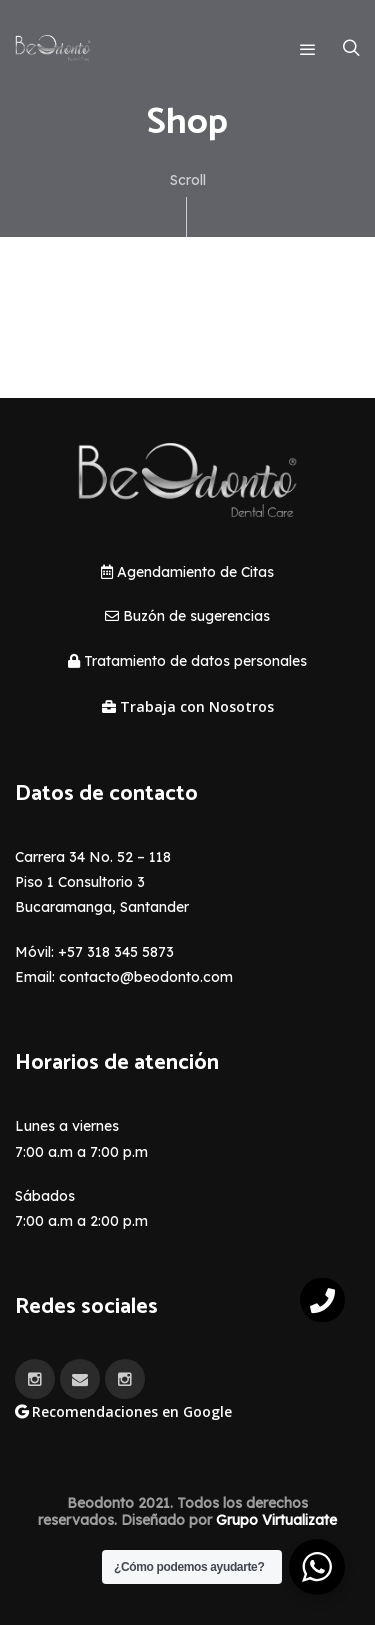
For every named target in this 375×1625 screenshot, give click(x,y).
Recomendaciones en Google (123, 1411)
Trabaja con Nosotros (188, 706)
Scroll (188, 204)
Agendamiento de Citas (187, 572)
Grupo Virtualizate (276, 1520)
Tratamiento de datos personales (187, 661)
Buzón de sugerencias (187, 616)
